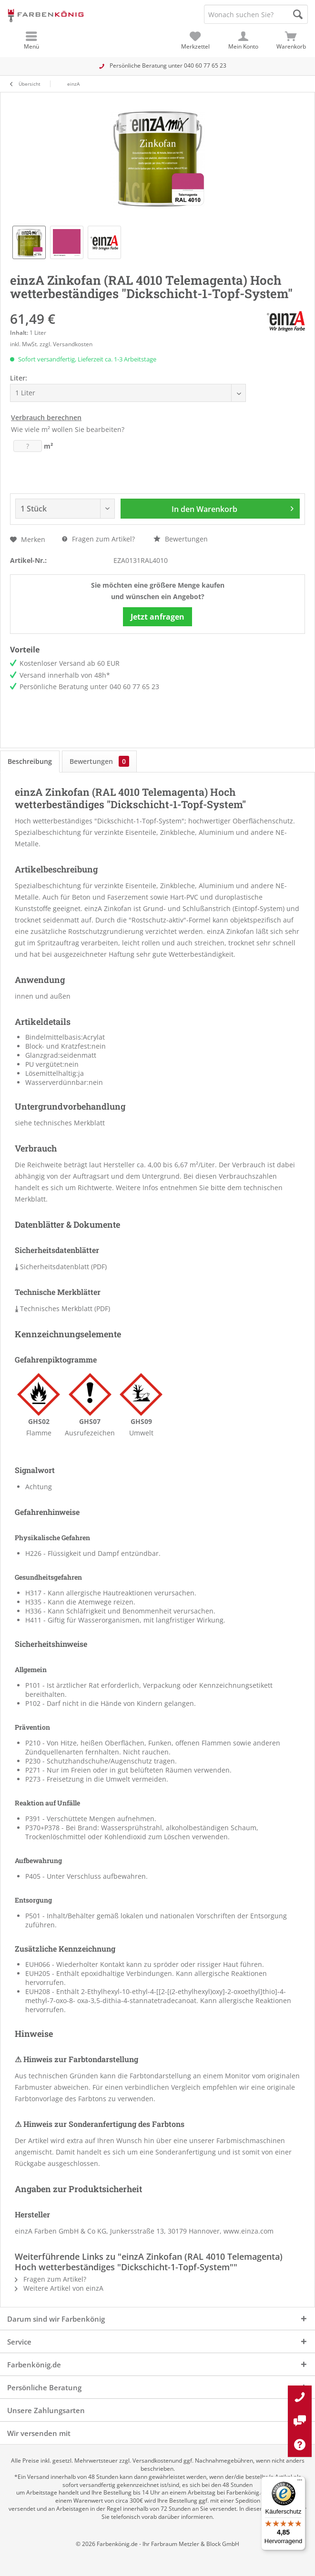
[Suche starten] (297, 14)
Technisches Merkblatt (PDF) (62, 1308)
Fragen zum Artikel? (98, 538)
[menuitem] (291, 40)
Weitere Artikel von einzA (59, 2288)
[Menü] (299, 2482)
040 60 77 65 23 (205, 65)
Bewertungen (180, 538)
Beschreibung (30, 761)
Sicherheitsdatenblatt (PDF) (61, 1266)
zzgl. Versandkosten (66, 344)
